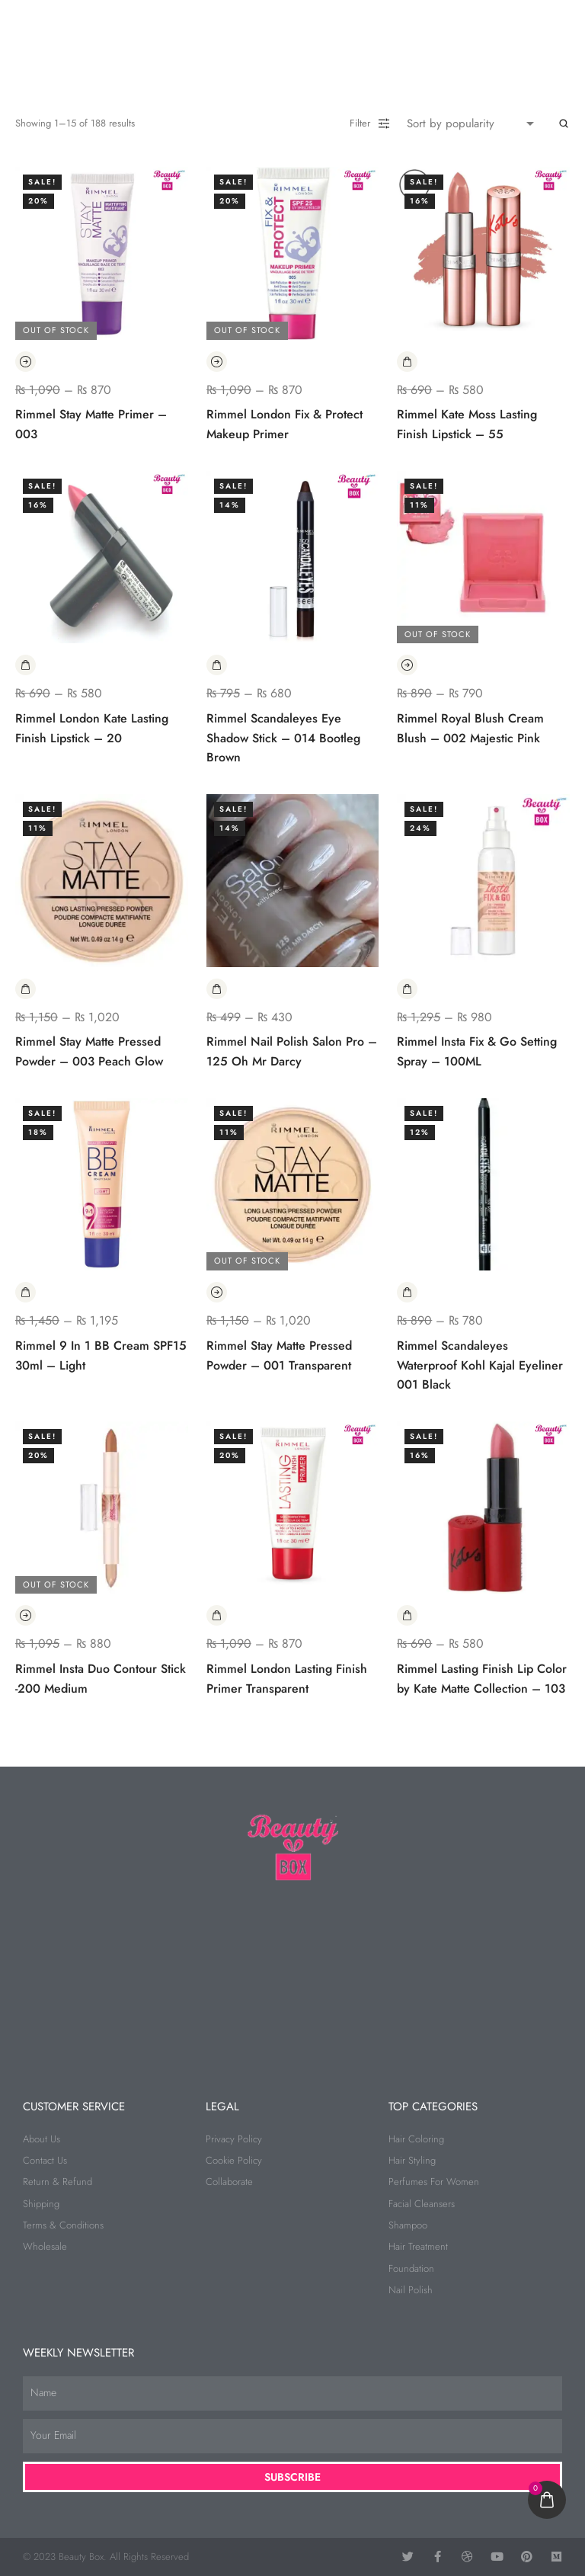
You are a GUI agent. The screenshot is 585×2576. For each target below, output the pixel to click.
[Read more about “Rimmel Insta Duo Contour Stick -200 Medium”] (25, 1615)
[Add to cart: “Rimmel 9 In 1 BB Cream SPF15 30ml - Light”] (25, 1292)
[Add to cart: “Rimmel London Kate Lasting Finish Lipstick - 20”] (25, 665)
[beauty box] (292, 1974)
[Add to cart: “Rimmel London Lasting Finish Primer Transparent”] (216, 1615)
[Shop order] (474, 123)
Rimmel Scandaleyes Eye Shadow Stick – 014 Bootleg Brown (283, 738)
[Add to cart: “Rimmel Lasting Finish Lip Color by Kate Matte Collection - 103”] (407, 1615)
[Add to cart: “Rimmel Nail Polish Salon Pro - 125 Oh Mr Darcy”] (216, 989)
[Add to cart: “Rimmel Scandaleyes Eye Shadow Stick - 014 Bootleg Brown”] (216, 665)
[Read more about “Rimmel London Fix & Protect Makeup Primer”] (216, 361)
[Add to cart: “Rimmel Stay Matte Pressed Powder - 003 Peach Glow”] (25, 989)
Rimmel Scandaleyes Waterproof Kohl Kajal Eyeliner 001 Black (480, 1365)
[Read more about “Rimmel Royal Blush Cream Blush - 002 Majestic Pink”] (407, 665)
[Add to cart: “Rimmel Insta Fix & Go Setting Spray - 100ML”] (407, 989)
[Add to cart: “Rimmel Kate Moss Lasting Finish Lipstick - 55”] (407, 361)
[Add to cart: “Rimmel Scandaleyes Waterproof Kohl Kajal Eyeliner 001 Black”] (407, 1292)
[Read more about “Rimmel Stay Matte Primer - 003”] (25, 361)
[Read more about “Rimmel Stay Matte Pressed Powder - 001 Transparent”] (216, 1292)
